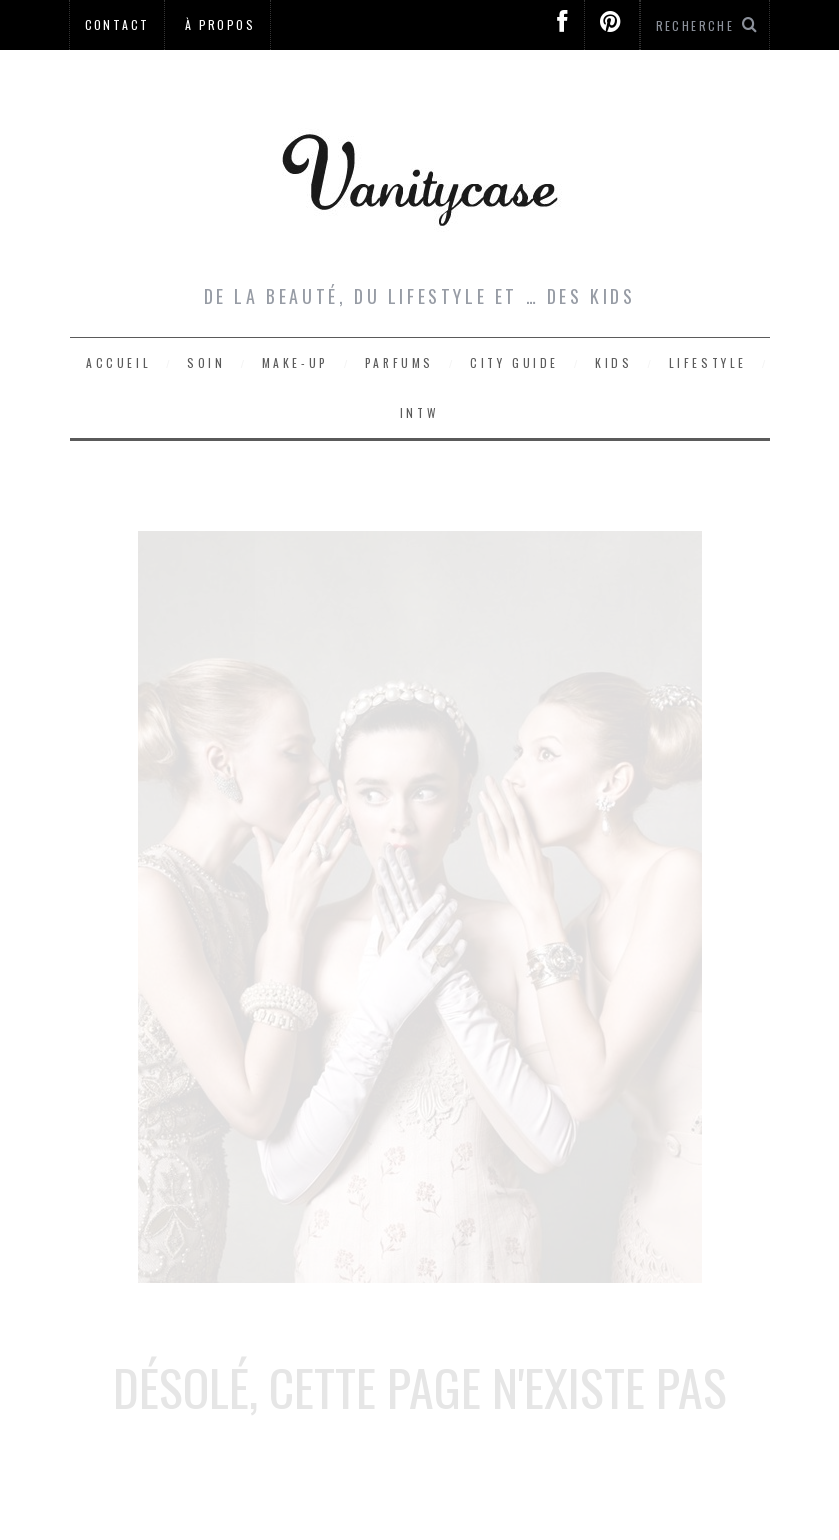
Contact (117, 24)
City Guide (514, 362)
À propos (220, 24)
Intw (419, 412)
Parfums (399, 362)
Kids (613, 362)
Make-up (295, 362)
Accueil (118, 362)
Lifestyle (708, 362)
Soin (206, 362)
